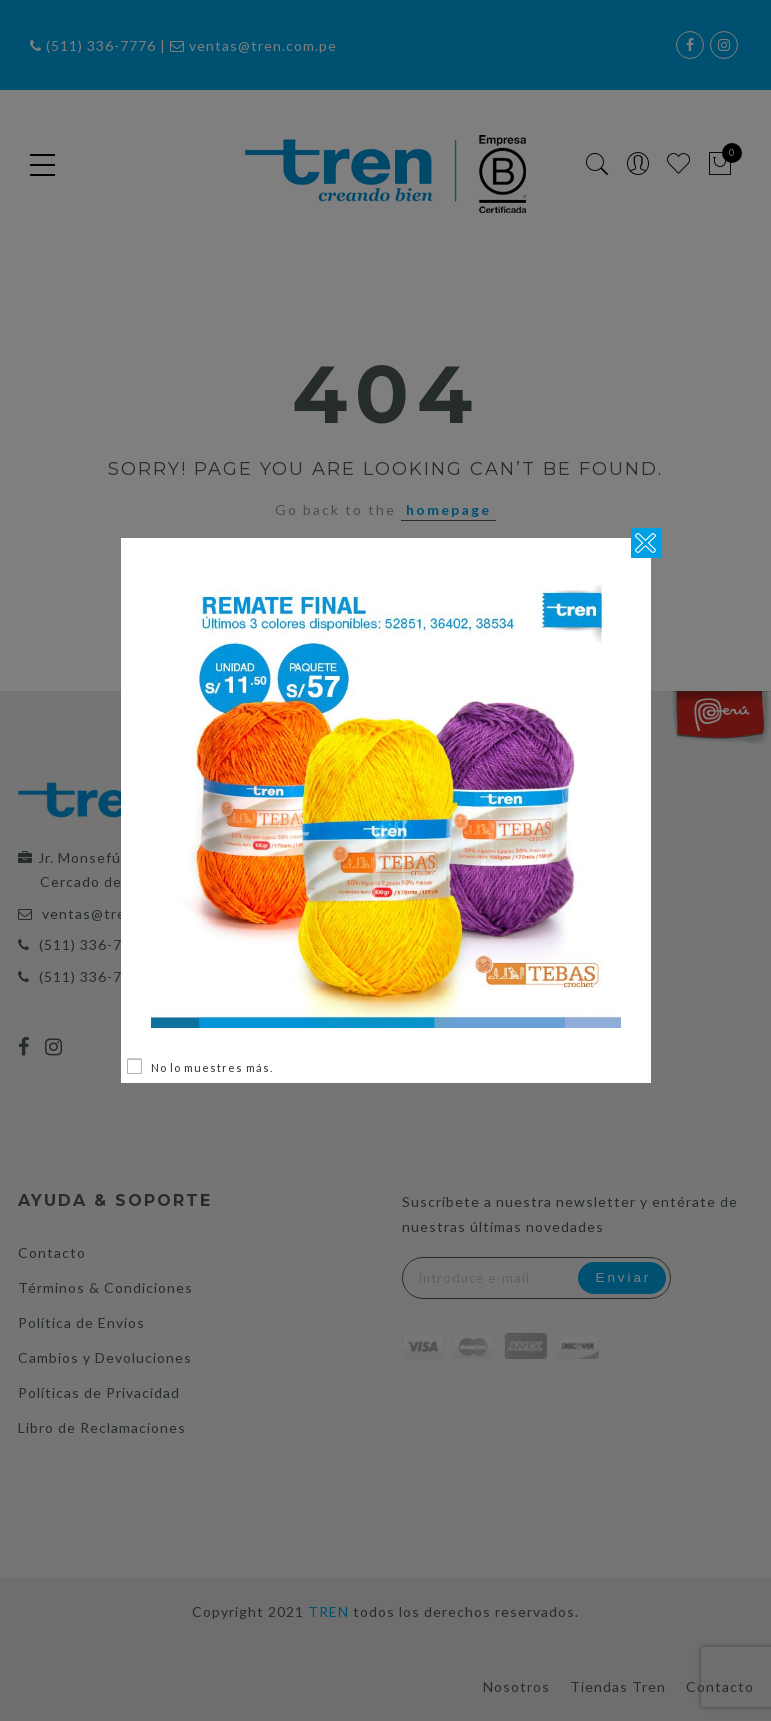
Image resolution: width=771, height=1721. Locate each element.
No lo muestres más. (212, 1067)
